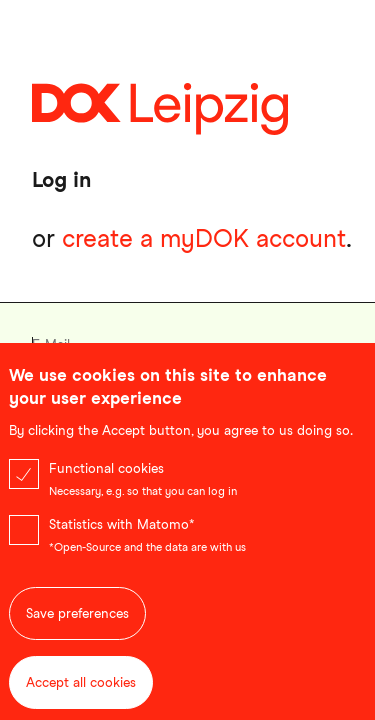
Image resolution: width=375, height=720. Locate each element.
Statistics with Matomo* (122, 542)
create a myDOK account (204, 238)
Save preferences (77, 631)
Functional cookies (106, 486)
